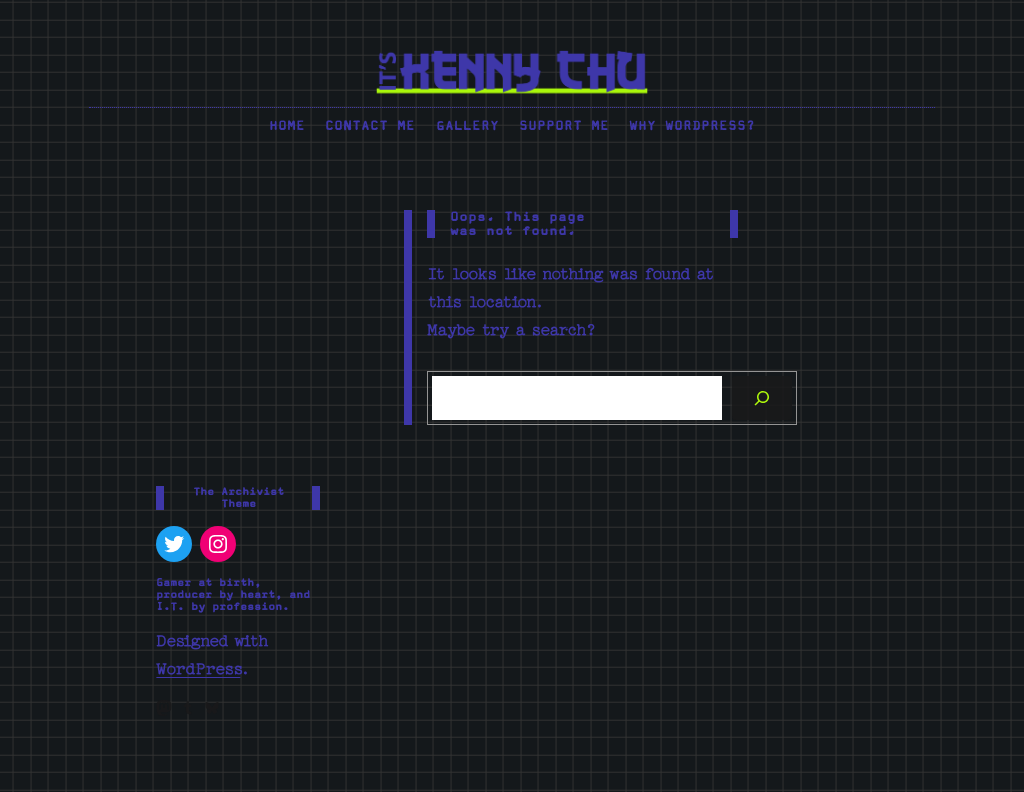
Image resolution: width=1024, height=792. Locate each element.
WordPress (198, 669)
